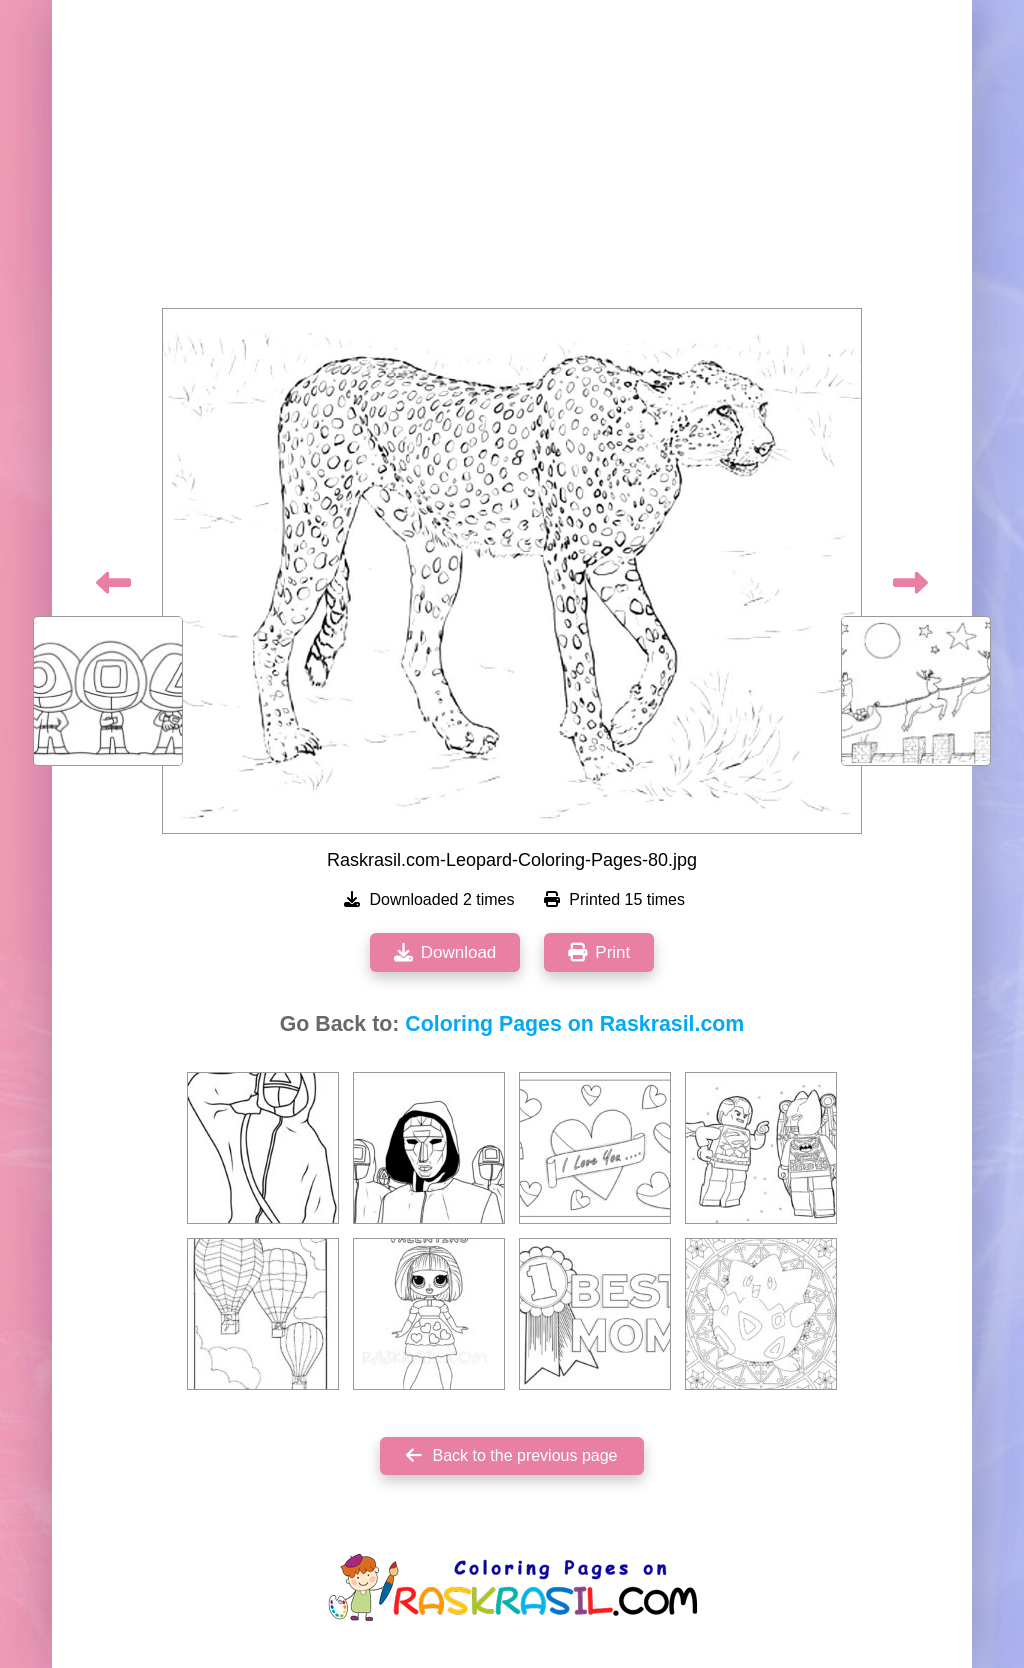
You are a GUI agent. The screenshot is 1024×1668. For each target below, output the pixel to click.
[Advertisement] (512, 160)
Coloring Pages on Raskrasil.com (574, 1024)
